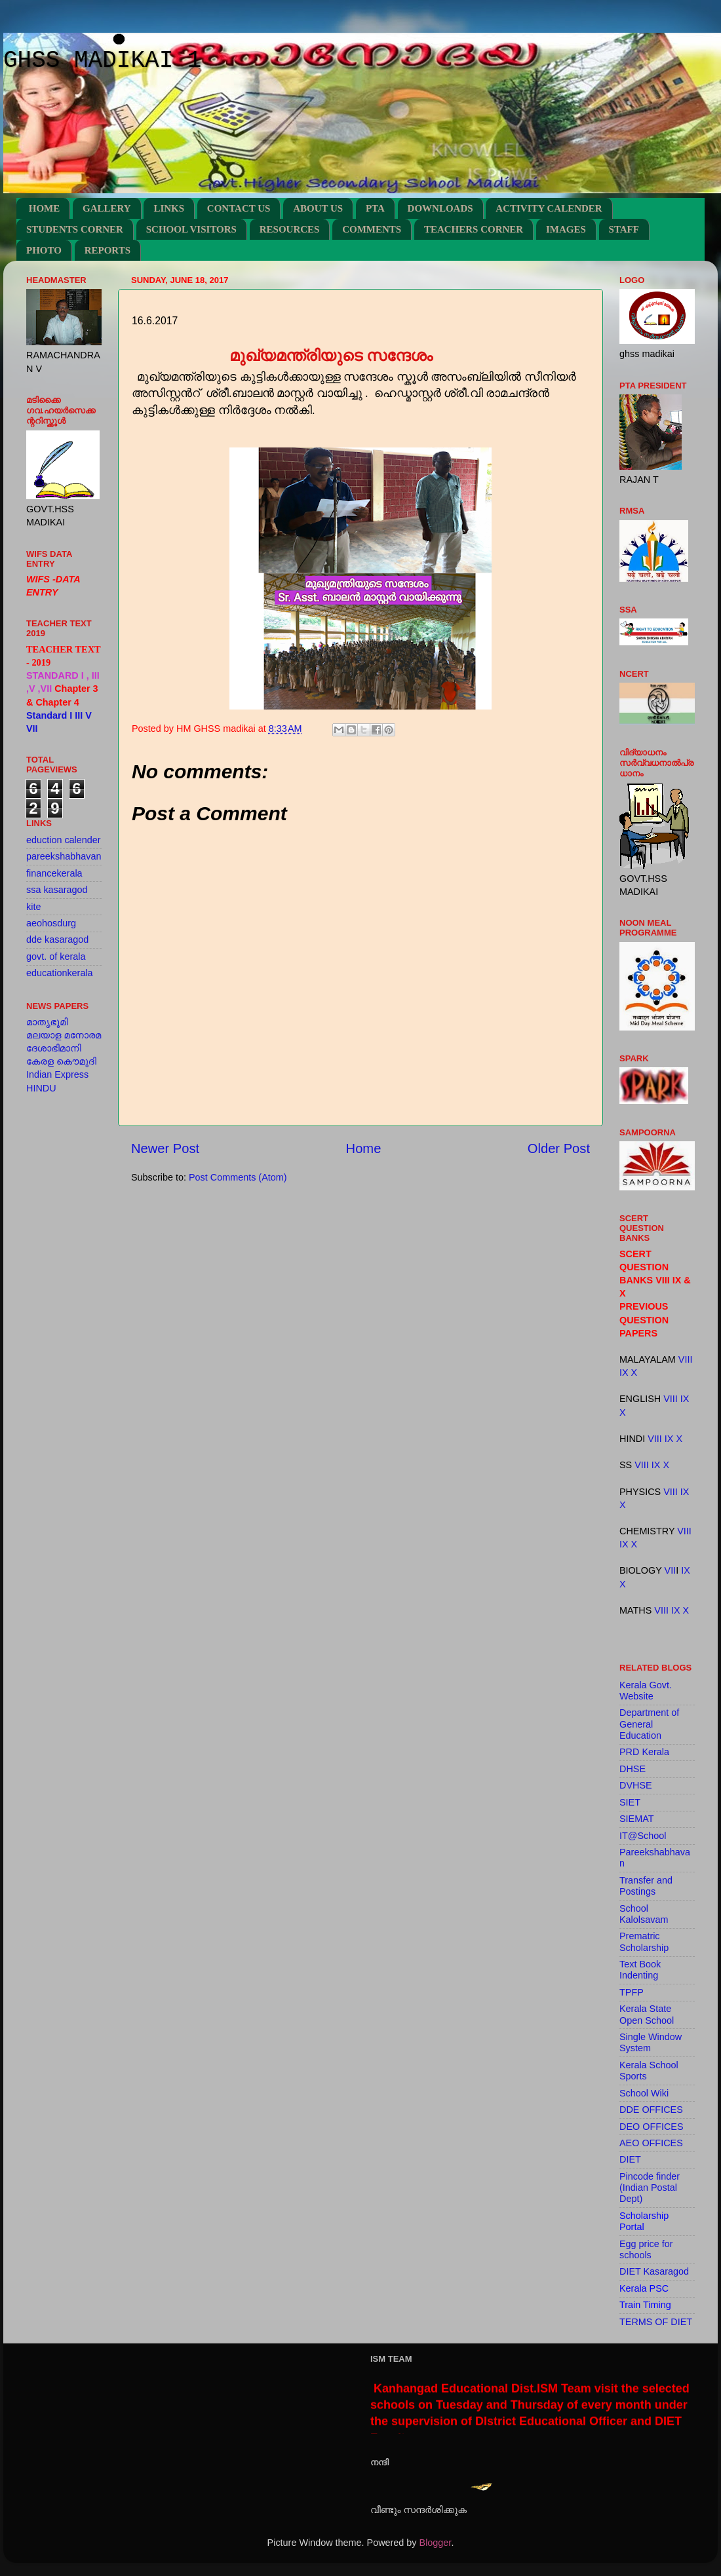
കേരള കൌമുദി (61, 1061)
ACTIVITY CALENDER (549, 208)
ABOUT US (318, 208)
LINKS (168, 208)
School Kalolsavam (643, 1914)
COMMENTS (371, 229)
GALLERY (107, 208)
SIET (629, 1802)
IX (624, 1372)
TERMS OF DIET (655, 2322)
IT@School (642, 1835)
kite (33, 906)
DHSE (632, 1769)
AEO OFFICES (651, 2143)
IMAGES (566, 229)
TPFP (631, 1992)
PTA (375, 208)
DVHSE (635, 1785)
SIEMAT (636, 1818)
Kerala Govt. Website (645, 1690)
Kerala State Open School (646, 2014)
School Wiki (644, 2093)
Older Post (559, 1148)
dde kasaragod (57, 939)
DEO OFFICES (651, 2126)
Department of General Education (649, 1724)
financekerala (54, 873)
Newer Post (165, 1148)
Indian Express (57, 1074)
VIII (685, 1359)
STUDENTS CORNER (74, 229)
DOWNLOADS (440, 208)
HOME (44, 208)
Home (363, 1148)
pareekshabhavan (63, 856)
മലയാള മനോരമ (63, 1035)
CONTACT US (239, 208)
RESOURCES (290, 229)
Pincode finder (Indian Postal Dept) (649, 2188)
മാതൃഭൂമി (47, 1022)
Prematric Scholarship (644, 1941)
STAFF (624, 229)
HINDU (41, 1088)
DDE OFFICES (651, 2109)
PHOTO (44, 250)
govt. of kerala (55, 956)
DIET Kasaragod (654, 2271)
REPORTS (107, 250)
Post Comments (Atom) (238, 1177)
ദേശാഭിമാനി (53, 1048)
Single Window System (650, 2042)
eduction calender (63, 840)
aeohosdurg (51, 923)
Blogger (435, 2542)
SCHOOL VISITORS (191, 229)
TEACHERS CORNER (473, 229)
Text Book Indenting (640, 1969)
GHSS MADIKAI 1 (102, 60)
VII (670, 1570)
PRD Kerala (644, 1752)
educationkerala (59, 973)
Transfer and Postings (645, 1886)
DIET (630, 2159)
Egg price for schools (646, 2249)
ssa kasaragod (57, 889)
